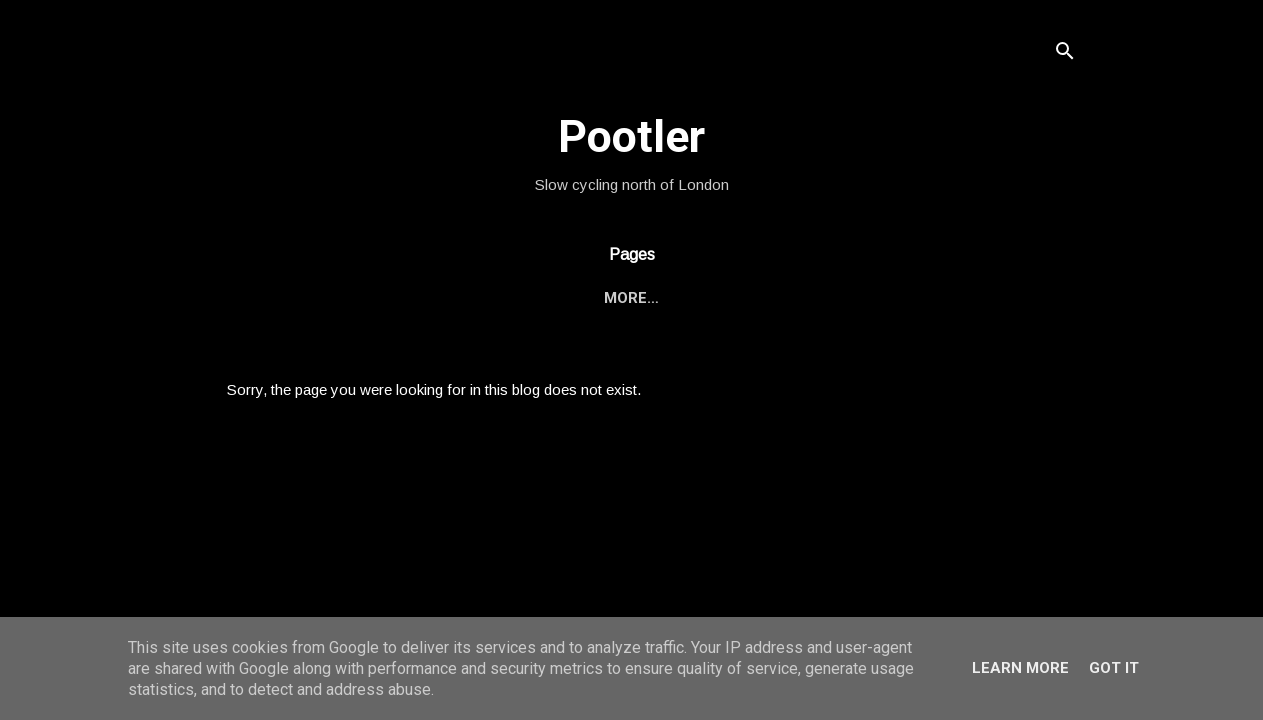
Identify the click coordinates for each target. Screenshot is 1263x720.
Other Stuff (689, 298)
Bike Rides (562, 298)
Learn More (1020, 668)
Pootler (631, 136)
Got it (1114, 668)
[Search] (1065, 54)
